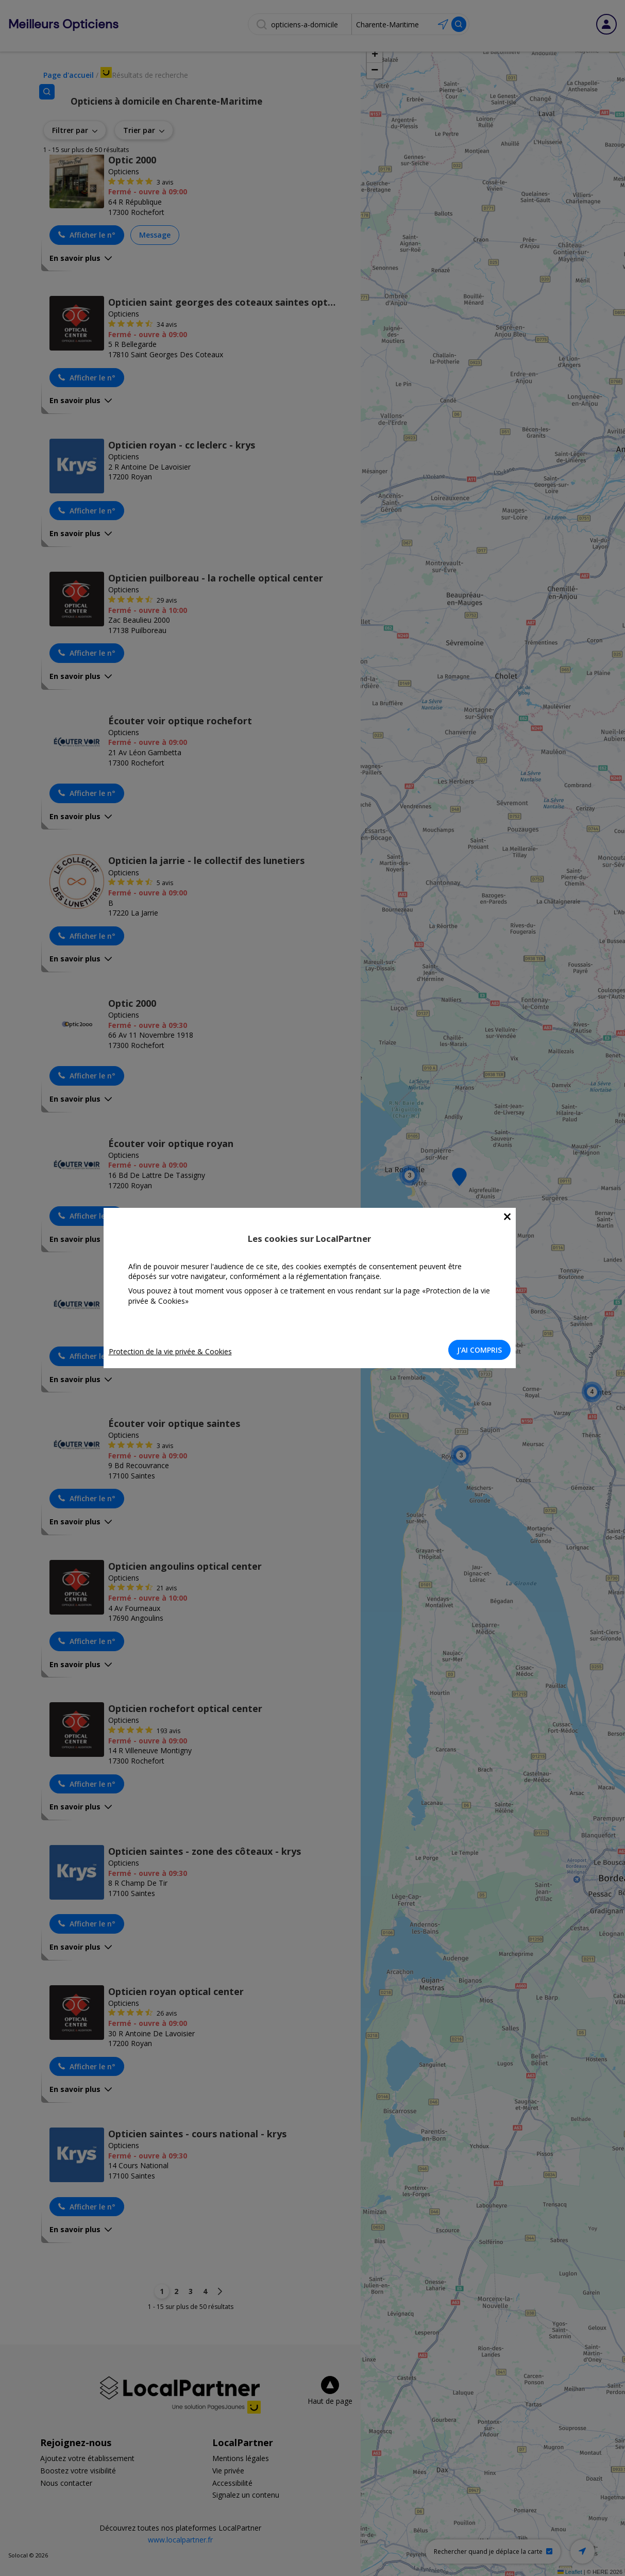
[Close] (510, 1217)
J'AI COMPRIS (482, 1350)
